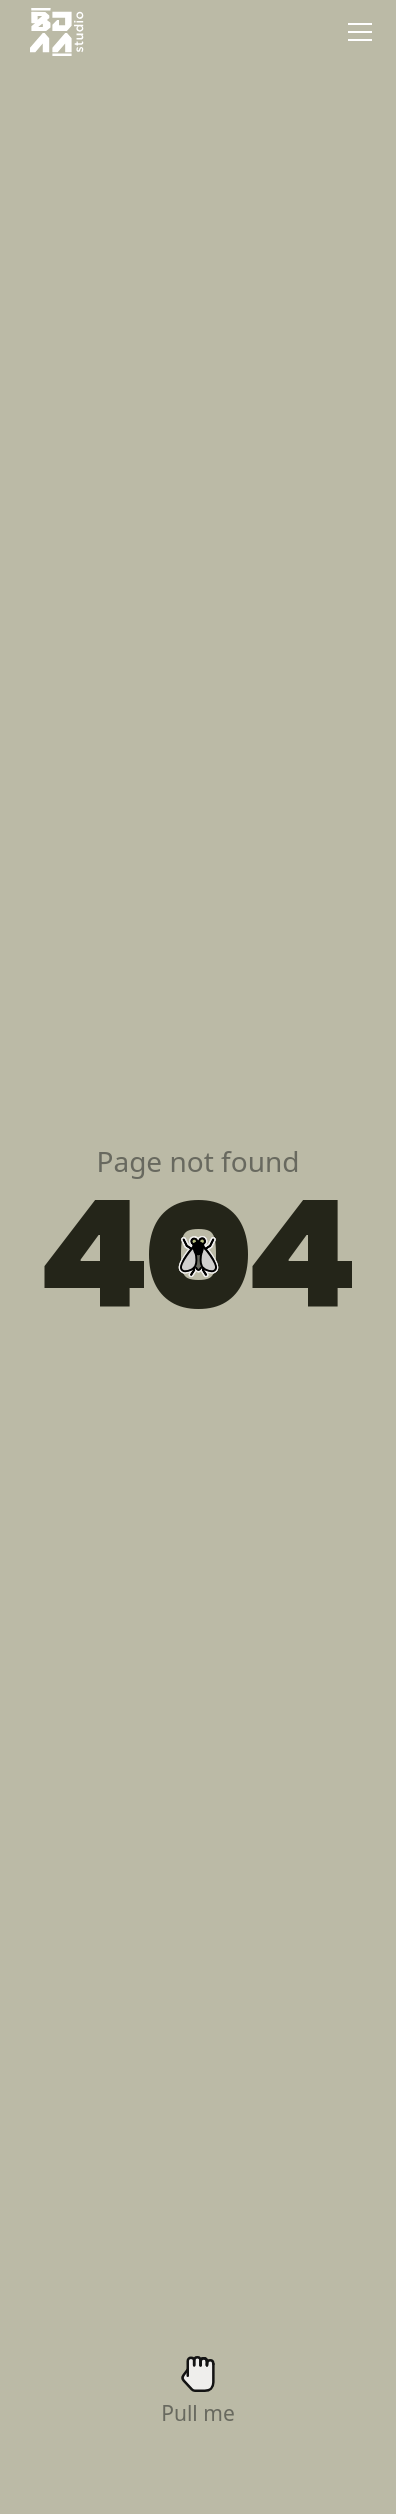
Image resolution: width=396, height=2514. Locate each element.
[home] (52, 32)
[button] (356, 32)
